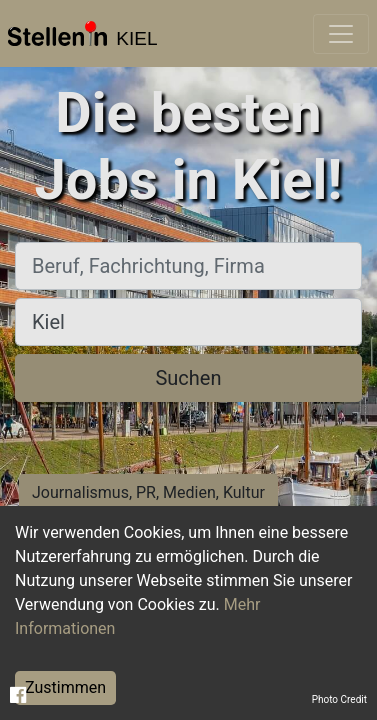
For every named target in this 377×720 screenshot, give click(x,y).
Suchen (188, 378)
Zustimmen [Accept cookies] (65, 687)
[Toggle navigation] (341, 34)
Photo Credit (339, 699)
